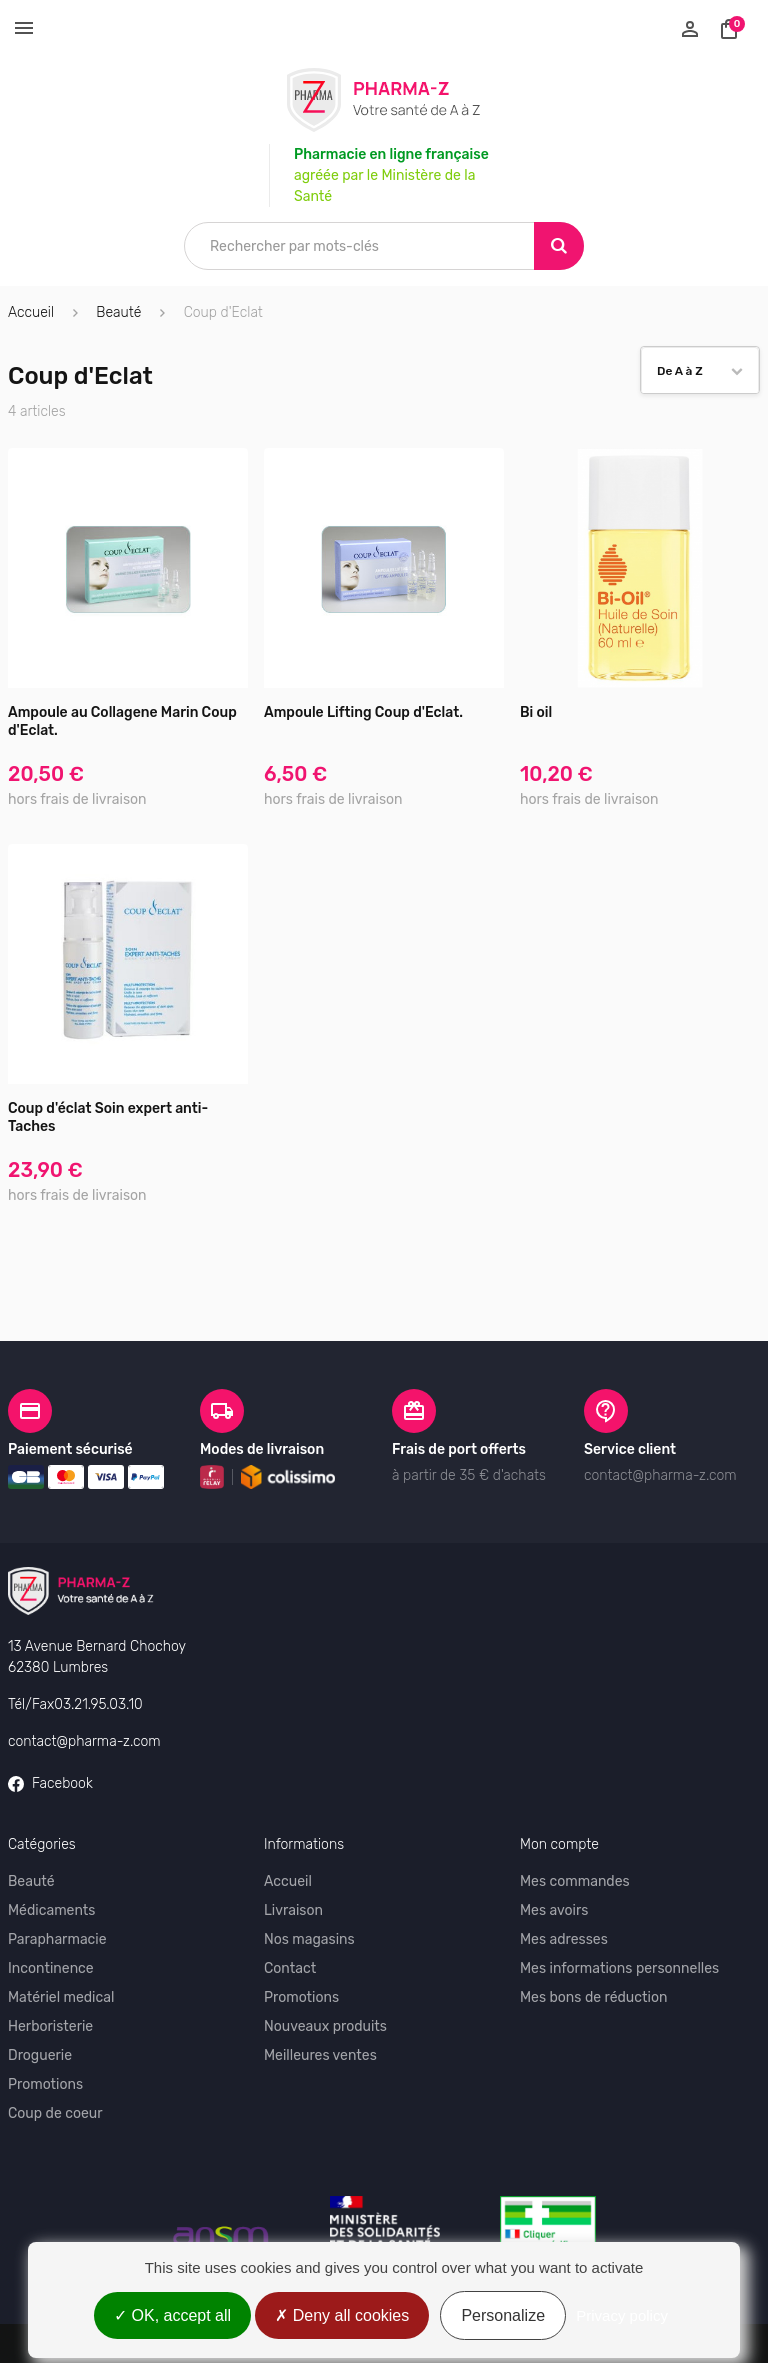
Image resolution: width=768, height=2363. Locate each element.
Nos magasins (309, 1939)
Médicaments (51, 1910)
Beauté (31, 1881)
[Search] (559, 246)
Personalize (503, 2315)
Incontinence (51, 1968)
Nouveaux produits (325, 2026)
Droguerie (40, 2055)
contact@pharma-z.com (84, 1741)
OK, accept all (172, 2315)
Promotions (45, 2084)
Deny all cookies (342, 2315)
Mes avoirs (554, 1910)
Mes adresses (564, 1939)
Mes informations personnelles (619, 1968)
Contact (290, 1968)
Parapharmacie (57, 1939)
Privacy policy (622, 2315)
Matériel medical (61, 1997)
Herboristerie (50, 2026)
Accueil (31, 312)
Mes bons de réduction (593, 1997)
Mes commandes (575, 1881)
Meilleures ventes (320, 2055)
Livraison (293, 1910)
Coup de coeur (55, 2113)
